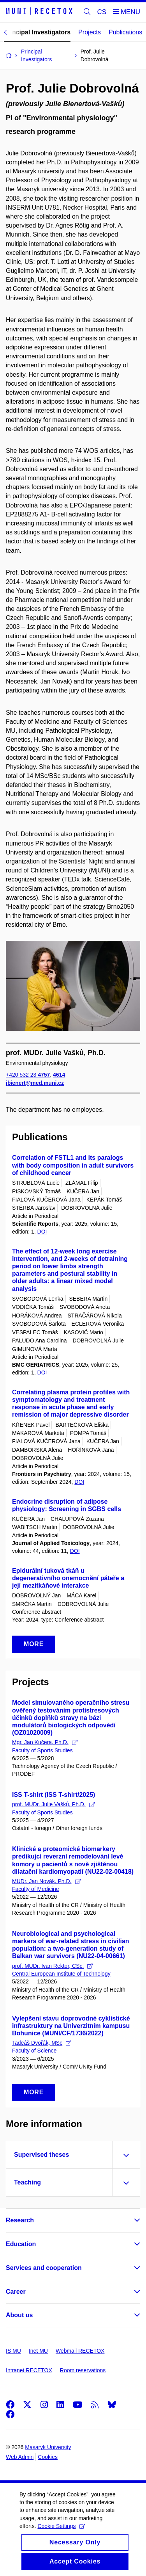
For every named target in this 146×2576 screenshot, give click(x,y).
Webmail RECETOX (80, 2351)
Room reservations (83, 2370)
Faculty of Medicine (35, 1889)
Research (20, 2220)
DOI (42, 1231)
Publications (125, 32)
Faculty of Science (34, 2050)
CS (102, 12)
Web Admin (19, 2457)
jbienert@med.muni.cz (35, 1082)
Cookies (48, 2457)
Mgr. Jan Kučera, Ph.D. (44, 1742)
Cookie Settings (60, 2534)
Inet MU (38, 2351)
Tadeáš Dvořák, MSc (41, 2043)
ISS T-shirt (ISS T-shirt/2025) (53, 1794)
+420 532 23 (28, 1075)
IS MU (13, 2351)
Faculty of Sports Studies (42, 1750)
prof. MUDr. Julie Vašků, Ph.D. (53, 1804)
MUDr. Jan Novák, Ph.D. (46, 1881)
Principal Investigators (37, 32)
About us (19, 2315)
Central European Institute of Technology (61, 1974)
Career (16, 2291)
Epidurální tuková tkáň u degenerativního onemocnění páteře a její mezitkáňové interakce (68, 1578)
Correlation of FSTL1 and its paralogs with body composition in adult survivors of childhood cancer (73, 1165)
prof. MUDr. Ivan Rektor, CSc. (52, 1966)
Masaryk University (48, 2447)
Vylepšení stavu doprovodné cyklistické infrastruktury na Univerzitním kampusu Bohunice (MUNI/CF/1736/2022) (71, 2026)
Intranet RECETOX (29, 2370)
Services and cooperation (44, 2267)
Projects (89, 32)
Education (21, 2244)
